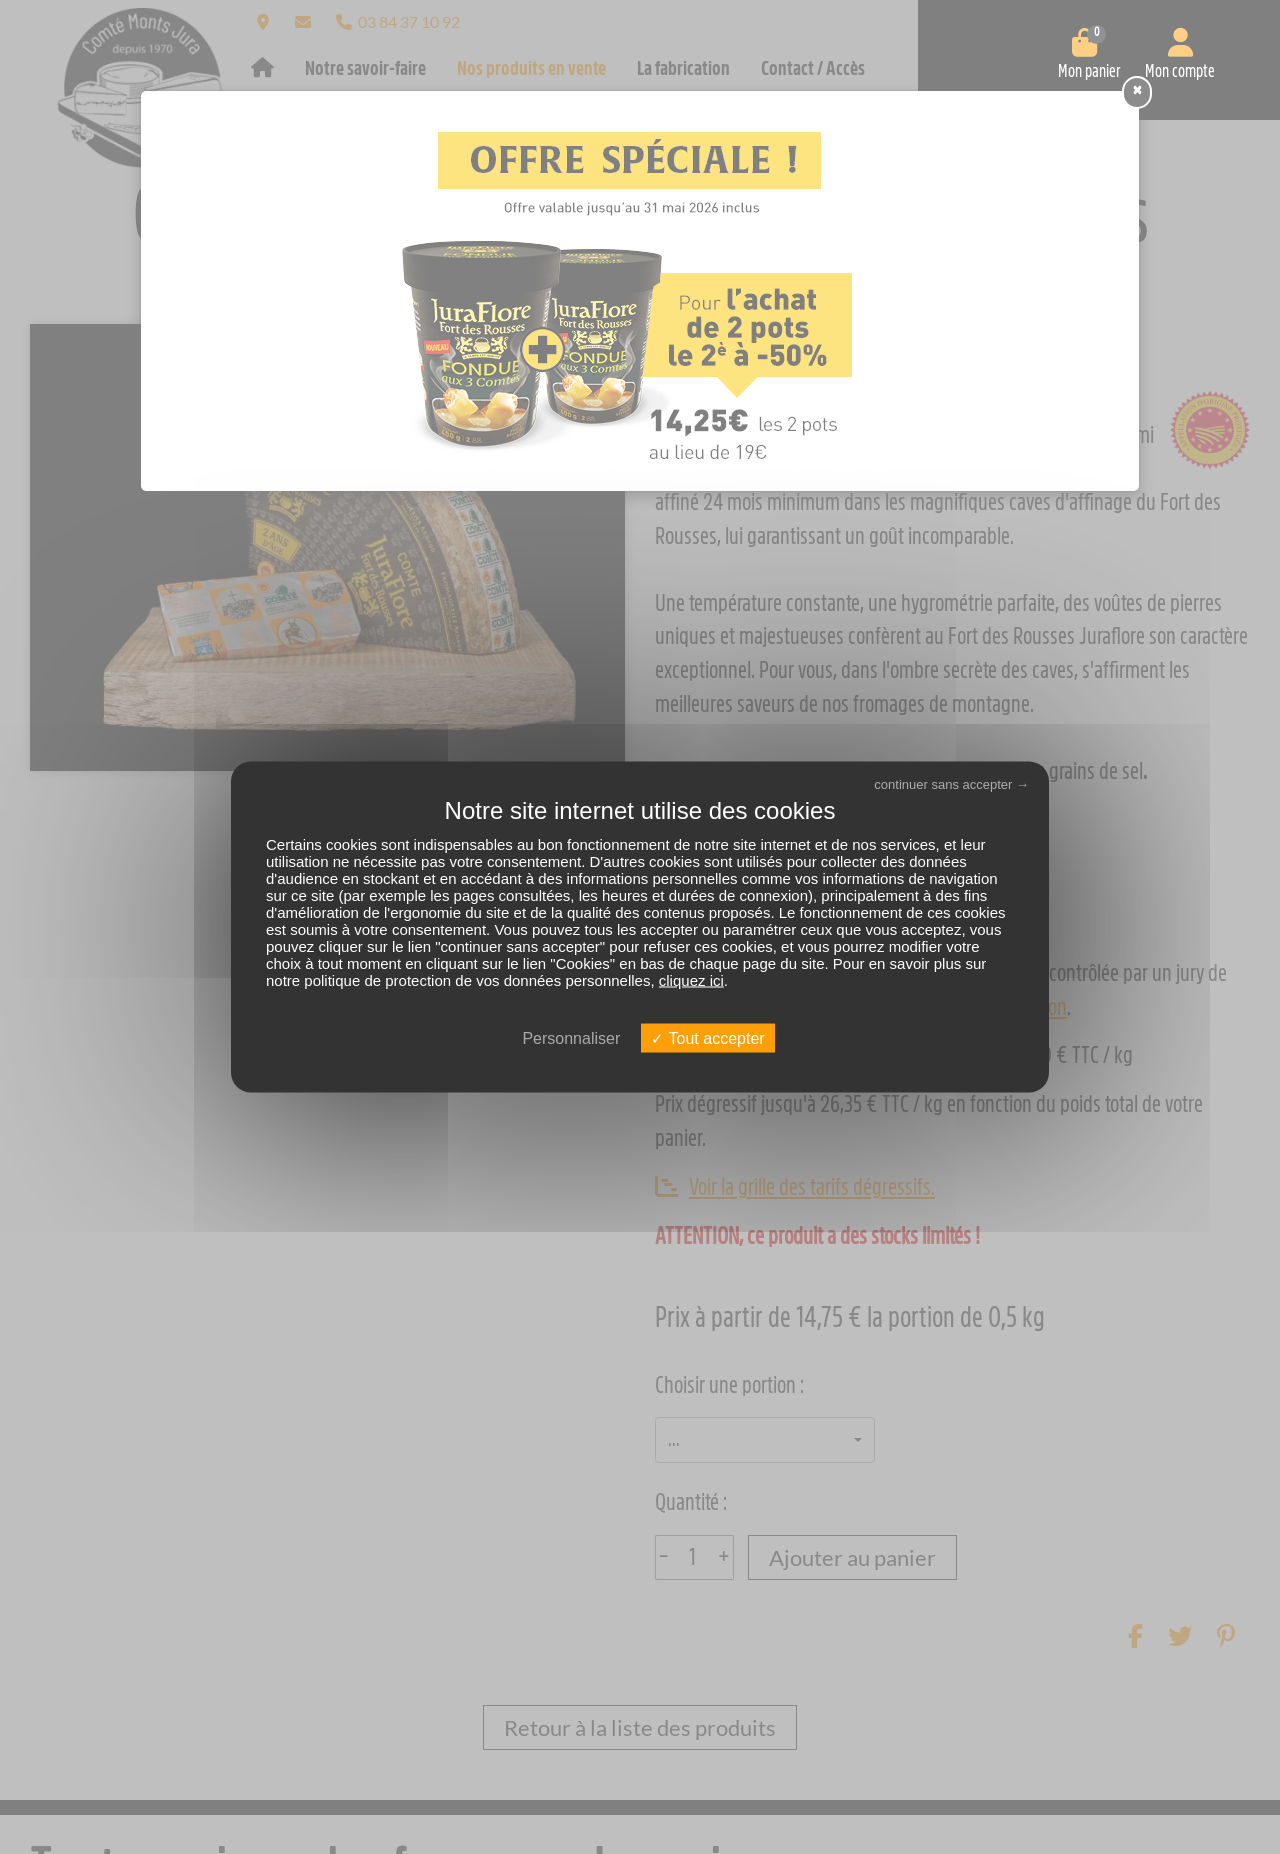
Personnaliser (571, 1037)
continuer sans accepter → (951, 784)
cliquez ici (691, 979)
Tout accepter (707, 1037)
